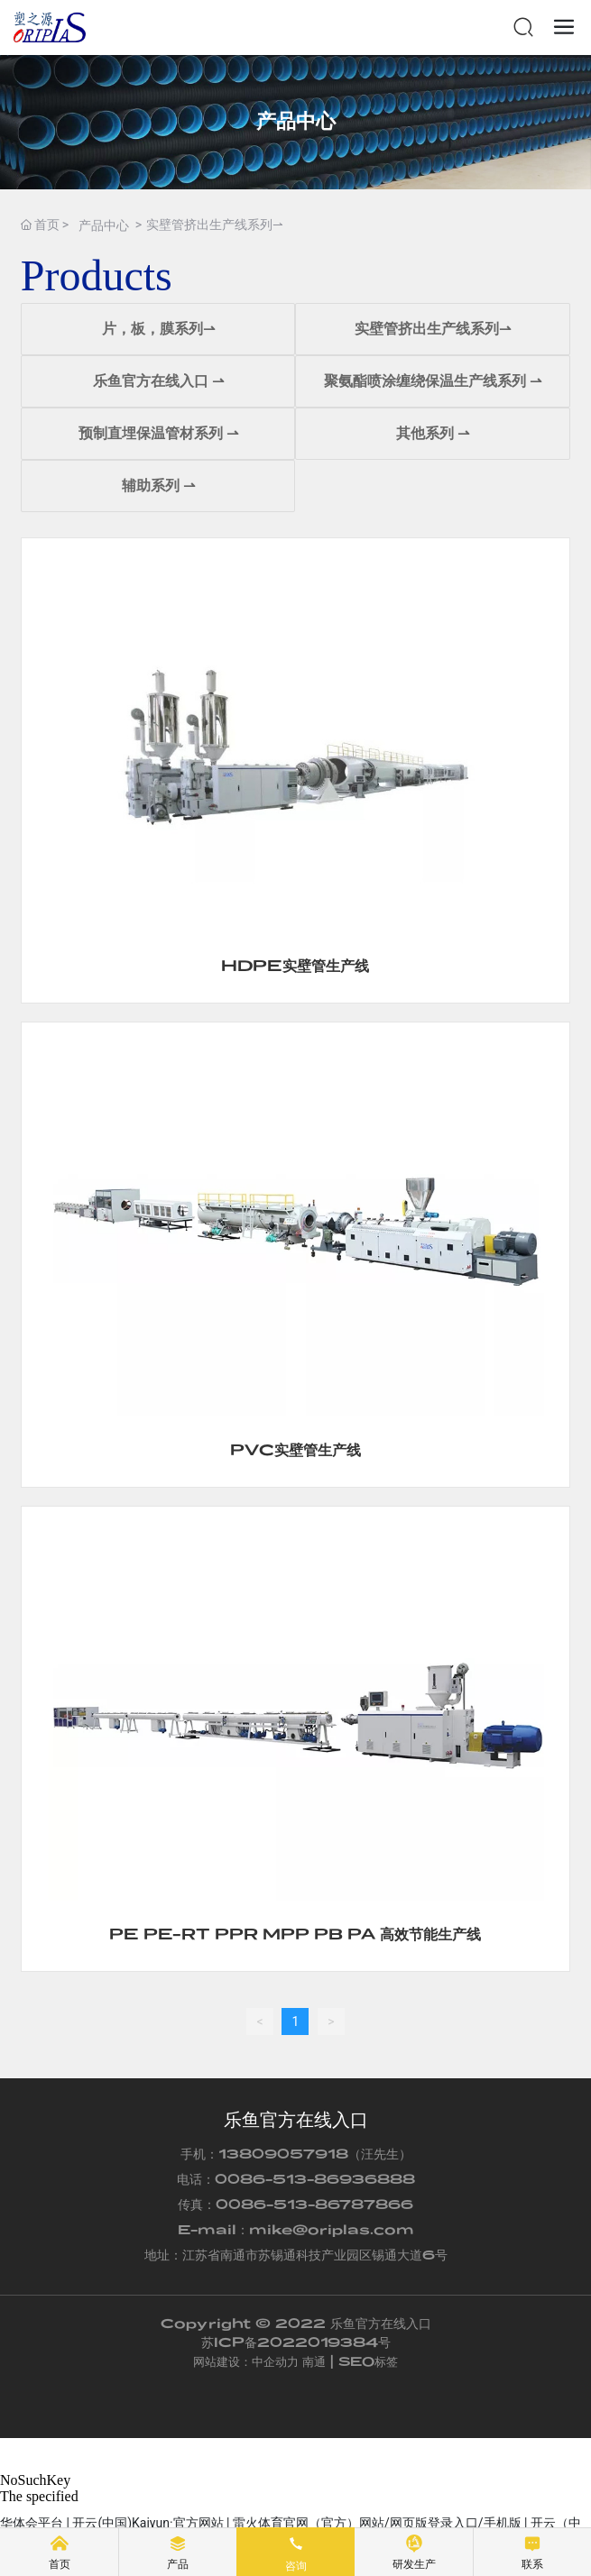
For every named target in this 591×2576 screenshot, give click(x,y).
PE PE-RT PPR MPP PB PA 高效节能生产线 (295, 1933)
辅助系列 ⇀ (158, 485)
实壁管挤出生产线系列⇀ (433, 328)
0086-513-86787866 (314, 2204)
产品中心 (296, 121)
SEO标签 (368, 2361)
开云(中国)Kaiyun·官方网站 (147, 2523)
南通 (314, 2361)
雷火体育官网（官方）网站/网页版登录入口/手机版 (377, 2523)
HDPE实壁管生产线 (295, 965)
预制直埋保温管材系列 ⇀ (158, 433)
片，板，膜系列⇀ (158, 328)
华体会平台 (31, 2523)
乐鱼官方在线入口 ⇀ (158, 381)
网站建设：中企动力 (246, 2361)
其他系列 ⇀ (432, 433)
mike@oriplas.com (331, 2229)
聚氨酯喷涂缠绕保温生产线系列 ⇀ (432, 381)
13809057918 (283, 2153)
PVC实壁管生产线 (295, 1449)
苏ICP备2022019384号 (296, 2342)
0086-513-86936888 (315, 2178)
